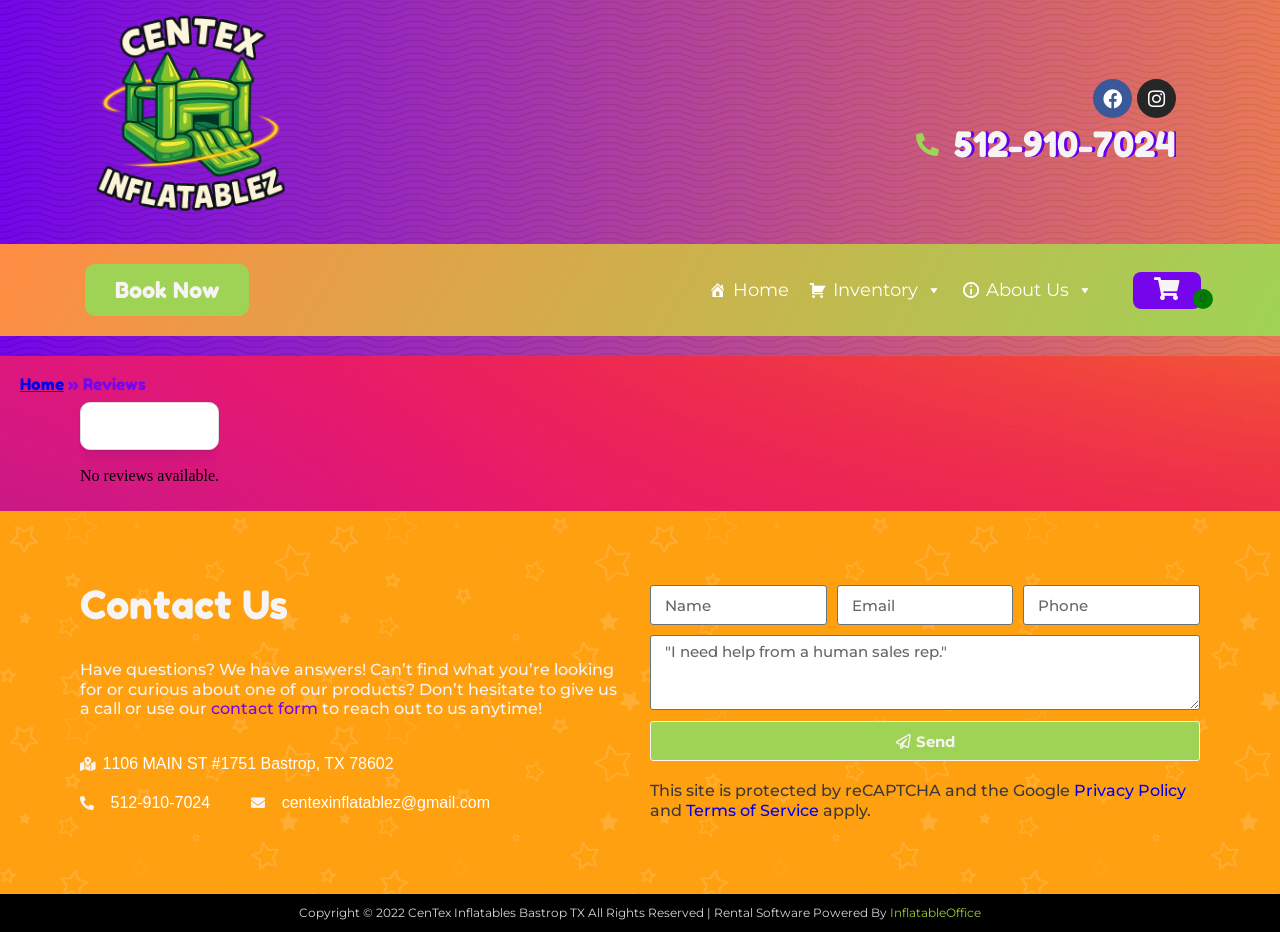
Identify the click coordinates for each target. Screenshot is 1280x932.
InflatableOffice (935, 912)
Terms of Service (752, 810)
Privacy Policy (1130, 790)
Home (761, 290)
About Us (1039, 290)
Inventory (887, 290)
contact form (264, 708)
